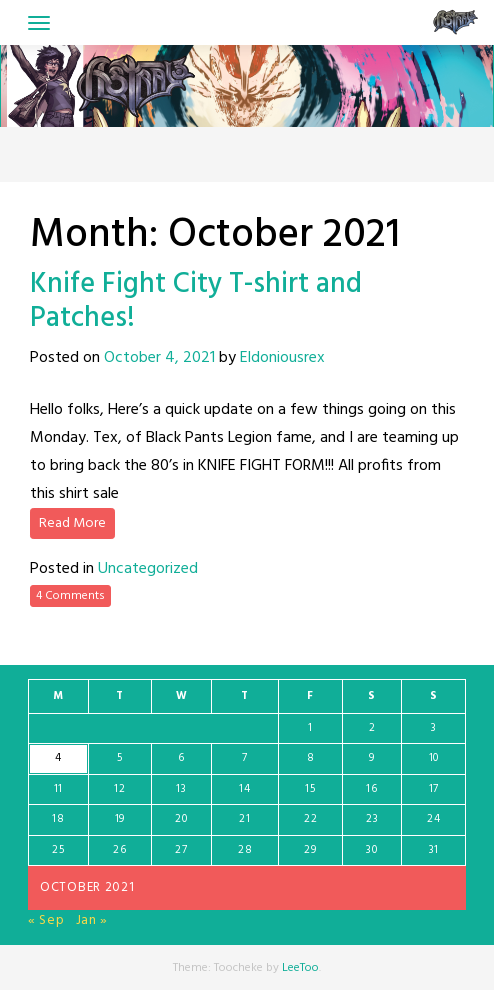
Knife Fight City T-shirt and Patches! (196, 301)
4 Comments (70, 596)
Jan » (92, 920)
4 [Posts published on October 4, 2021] (58, 758)
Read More (72, 523)
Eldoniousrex (282, 358)
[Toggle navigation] (39, 23)
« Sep (46, 920)
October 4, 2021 (159, 358)
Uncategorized (148, 569)
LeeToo (300, 968)
